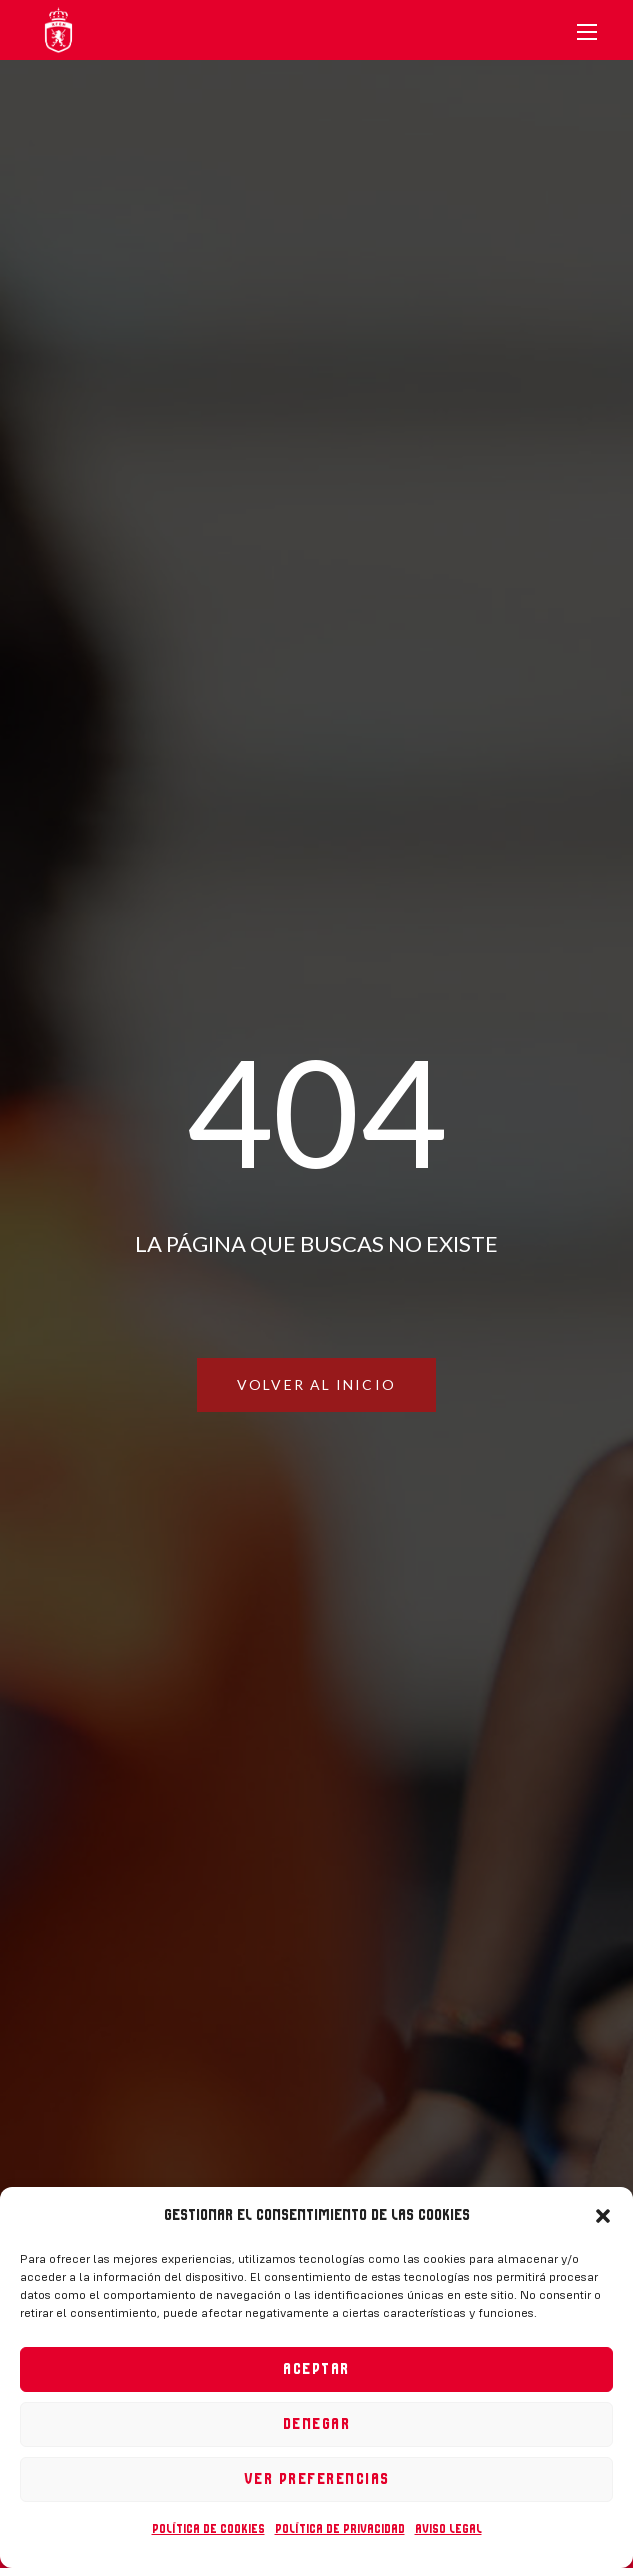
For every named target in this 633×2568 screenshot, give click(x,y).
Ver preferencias (317, 2479)
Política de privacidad (340, 2529)
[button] (603, 2216)
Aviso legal (448, 2529)
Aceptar (316, 2369)
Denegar (317, 2424)
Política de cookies (208, 2529)
